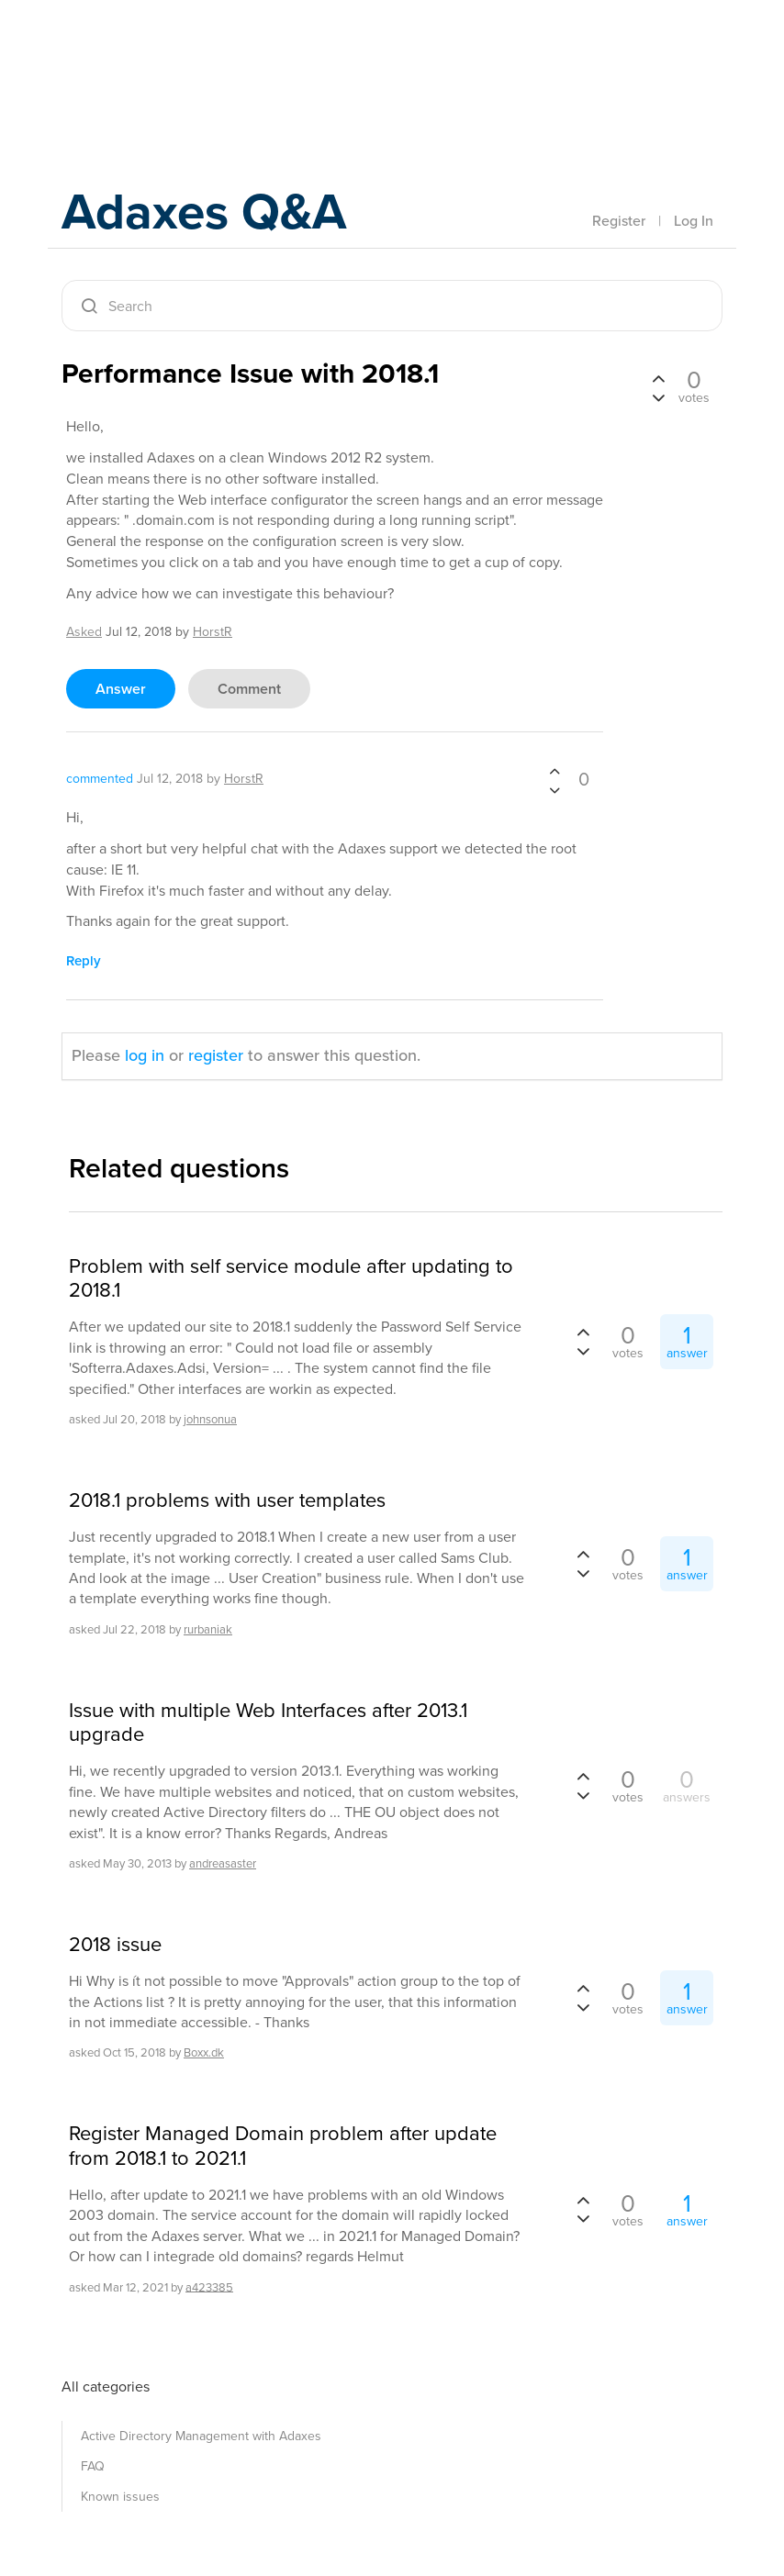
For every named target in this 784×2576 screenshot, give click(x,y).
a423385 (209, 2286)
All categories (106, 2386)
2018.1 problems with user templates (227, 1500)
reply (83, 961)
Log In (693, 220)
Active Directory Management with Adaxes (201, 2436)
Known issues (120, 2496)
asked (84, 631)
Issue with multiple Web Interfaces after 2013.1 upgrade (268, 1723)
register (215, 1055)
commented (99, 778)
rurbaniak (208, 1629)
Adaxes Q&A (218, 215)
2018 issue (115, 1945)
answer (120, 688)
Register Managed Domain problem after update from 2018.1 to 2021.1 (283, 2146)
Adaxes (147, 54)
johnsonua (210, 1419)
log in (144, 1055)
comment (249, 688)
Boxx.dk (204, 2052)
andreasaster (222, 1863)
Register (618, 220)
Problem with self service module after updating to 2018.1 (291, 1279)
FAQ (93, 2466)
